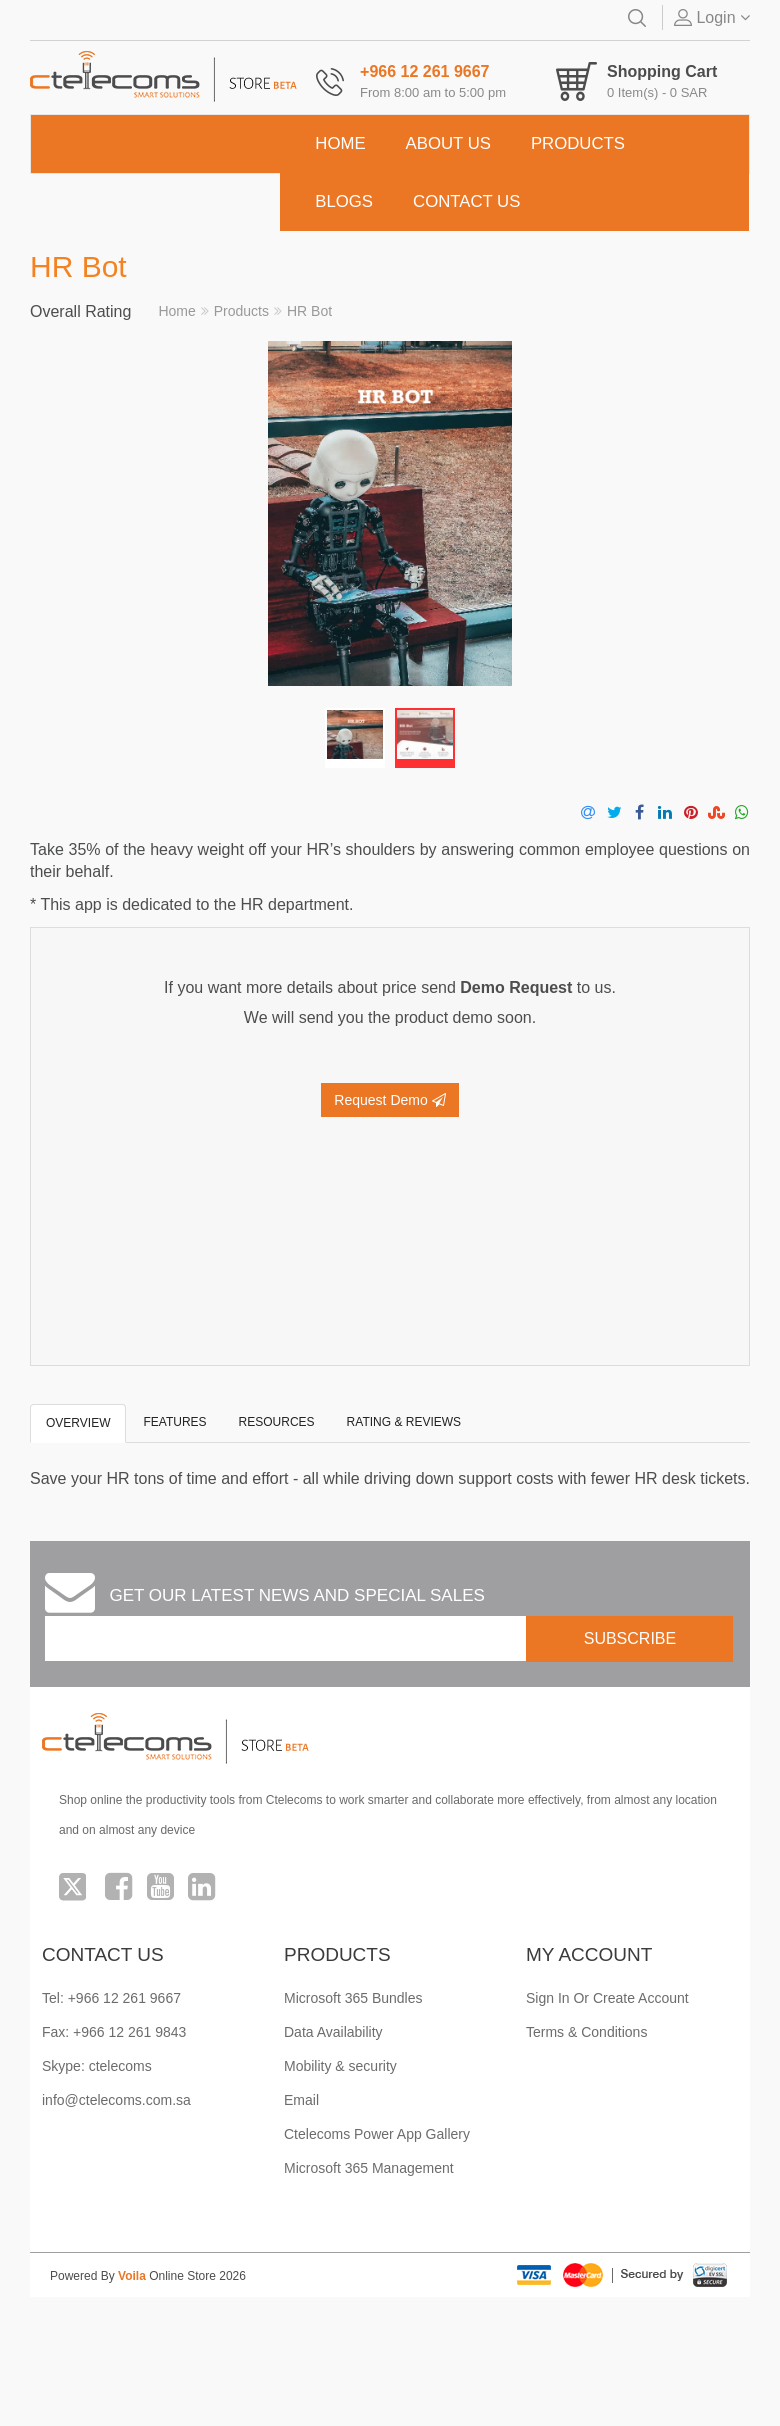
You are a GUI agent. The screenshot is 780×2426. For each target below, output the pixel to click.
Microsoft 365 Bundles (353, 1998)
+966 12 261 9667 (424, 71)
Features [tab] (174, 1422)
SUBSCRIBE (630, 1638)
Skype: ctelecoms (97, 2066)
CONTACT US (466, 201)
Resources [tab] (277, 1422)
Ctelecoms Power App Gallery (377, 2134)
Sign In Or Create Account (607, 1998)
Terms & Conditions (586, 2032)
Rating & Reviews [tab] (404, 1422)
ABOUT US (448, 143)
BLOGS (344, 201)
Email (301, 2100)
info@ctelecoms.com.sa (116, 2100)
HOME (340, 143)
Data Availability (333, 2032)
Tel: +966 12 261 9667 (111, 1998)
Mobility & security (340, 2066)
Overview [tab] (78, 1423)
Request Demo (389, 1100)
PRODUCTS (578, 143)
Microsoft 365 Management (369, 2168)
